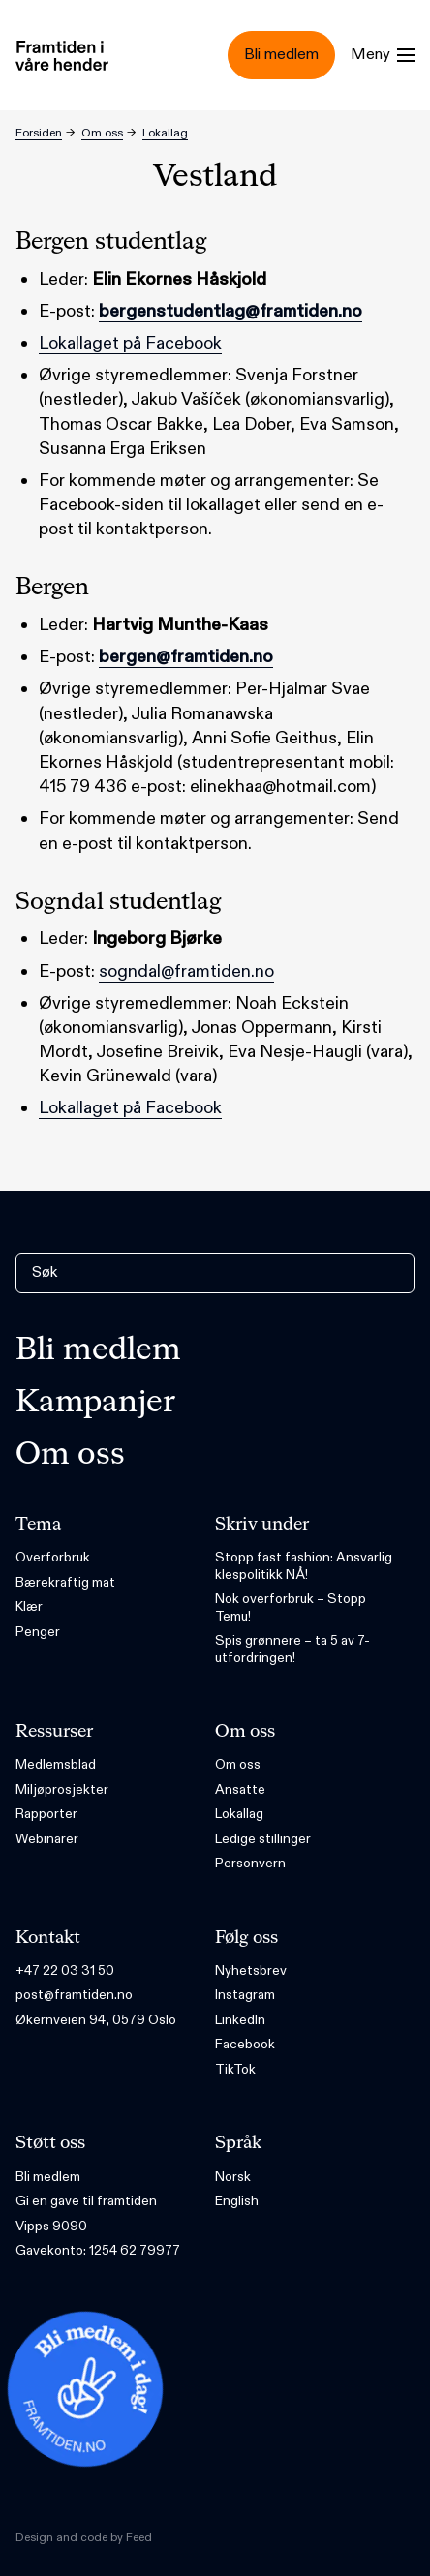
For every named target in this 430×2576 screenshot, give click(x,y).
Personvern (250, 1863)
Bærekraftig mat (65, 1582)
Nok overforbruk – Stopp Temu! (290, 1607)
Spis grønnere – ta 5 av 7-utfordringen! (292, 1649)
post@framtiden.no (74, 1994)
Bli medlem (98, 1350)
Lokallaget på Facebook (130, 343)
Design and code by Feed (83, 2537)
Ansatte (240, 1789)
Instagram (245, 1994)
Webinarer (46, 1839)
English (237, 2201)
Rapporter (46, 1813)
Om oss (102, 132)
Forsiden (38, 132)
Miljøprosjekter (61, 1789)
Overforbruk (52, 1557)
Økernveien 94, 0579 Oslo (95, 2020)
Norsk (233, 2176)
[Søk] (215, 1273)
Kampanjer (95, 1402)
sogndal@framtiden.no (186, 971)
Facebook (245, 2044)
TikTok (235, 2069)
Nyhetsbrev (251, 1970)
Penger (37, 1631)
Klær (29, 1606)
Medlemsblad (55, 1764)
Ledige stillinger (263, 1839)
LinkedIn (240, 2020)
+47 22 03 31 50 (64, 1970)
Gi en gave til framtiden (86, 2201)
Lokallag (165, 132)
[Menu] (383, 55)
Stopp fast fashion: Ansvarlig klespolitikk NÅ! (303, 1566)
